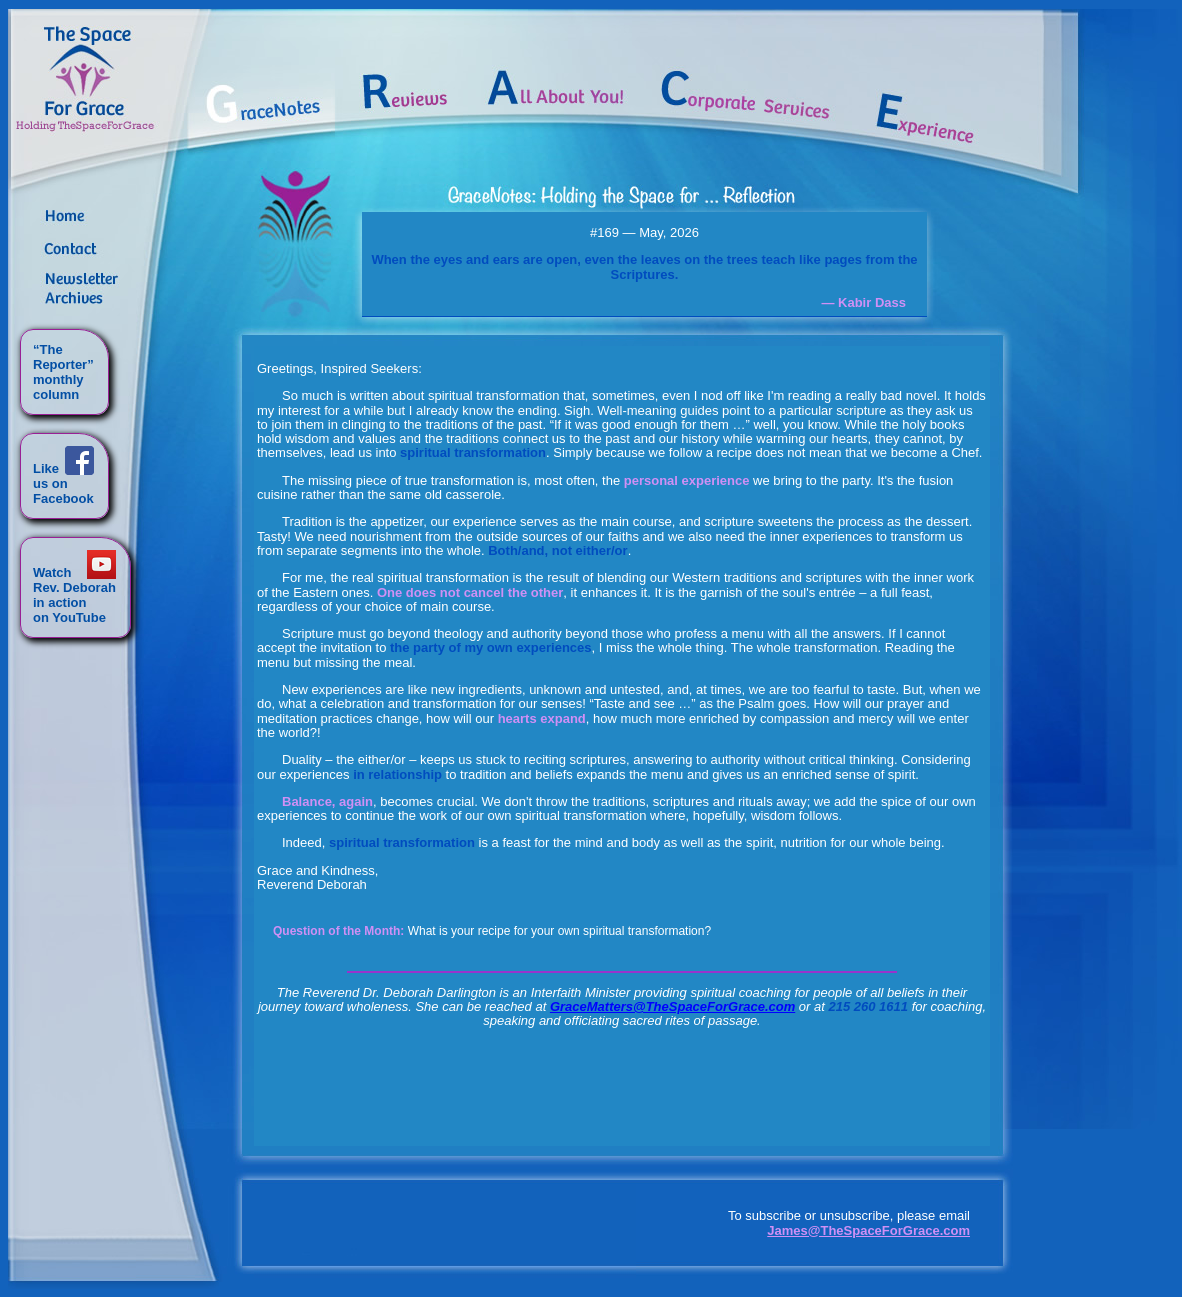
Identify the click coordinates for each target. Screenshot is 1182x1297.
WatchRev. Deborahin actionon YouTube (74, 595)
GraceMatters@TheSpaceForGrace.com (672, 1006)
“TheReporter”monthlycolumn (63, 372)
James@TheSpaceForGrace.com (868, 1230)
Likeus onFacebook (63, 483)
